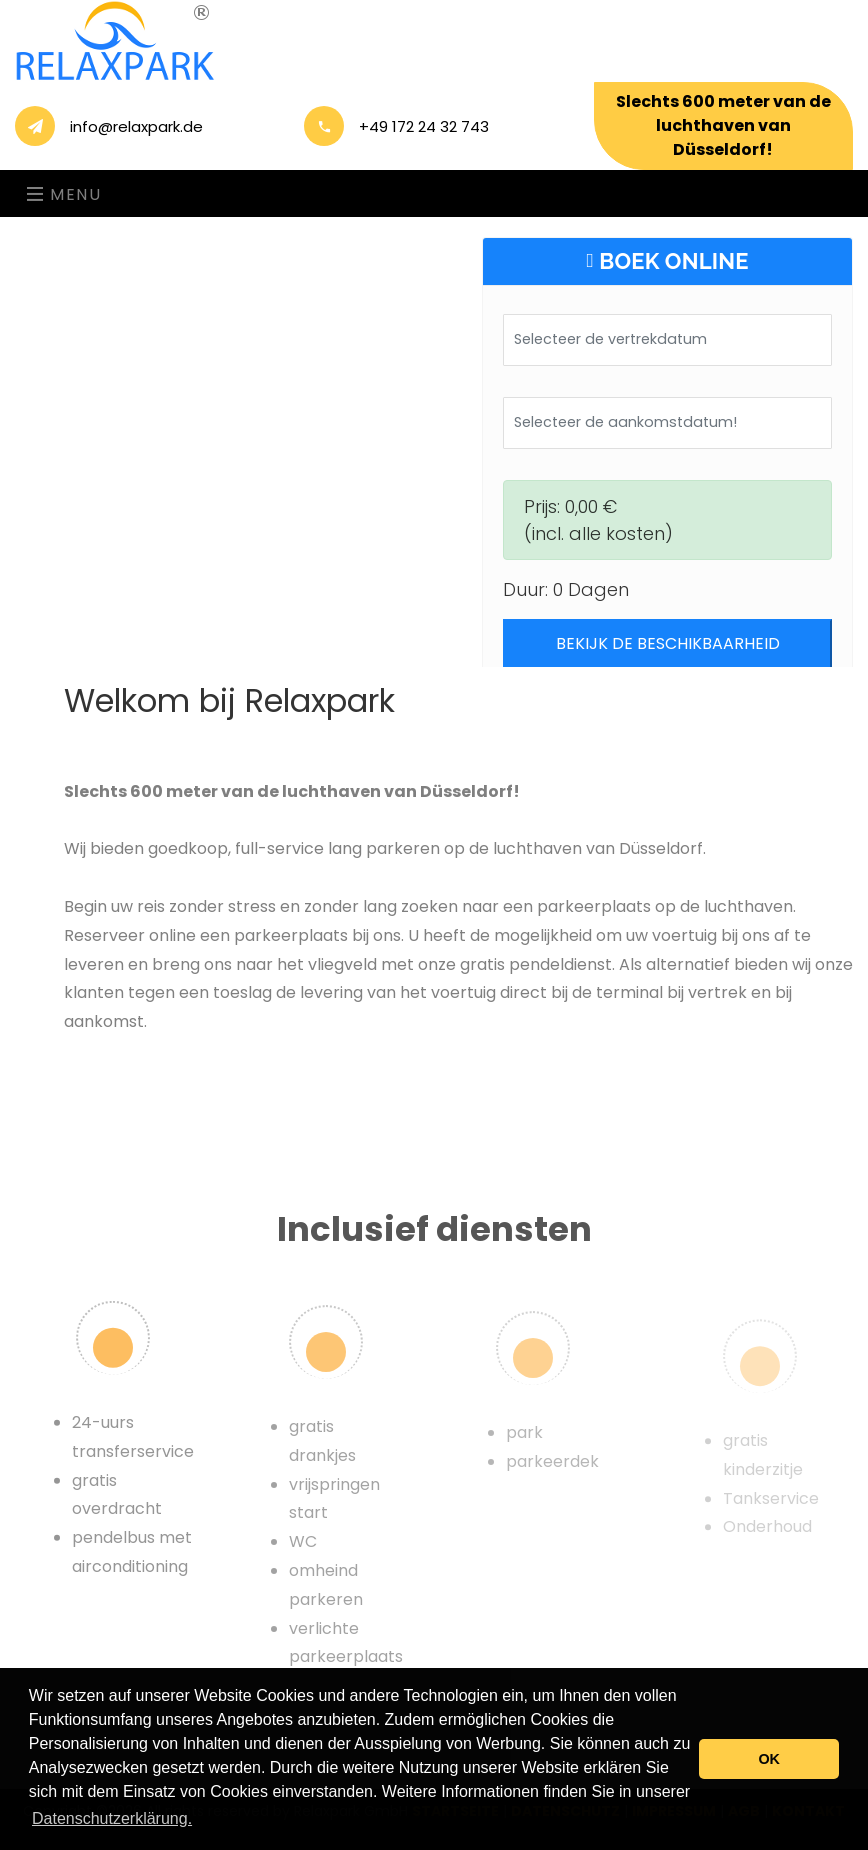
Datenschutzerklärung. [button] (112, 1818)
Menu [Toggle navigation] (64, 194)
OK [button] (769, 1759)
